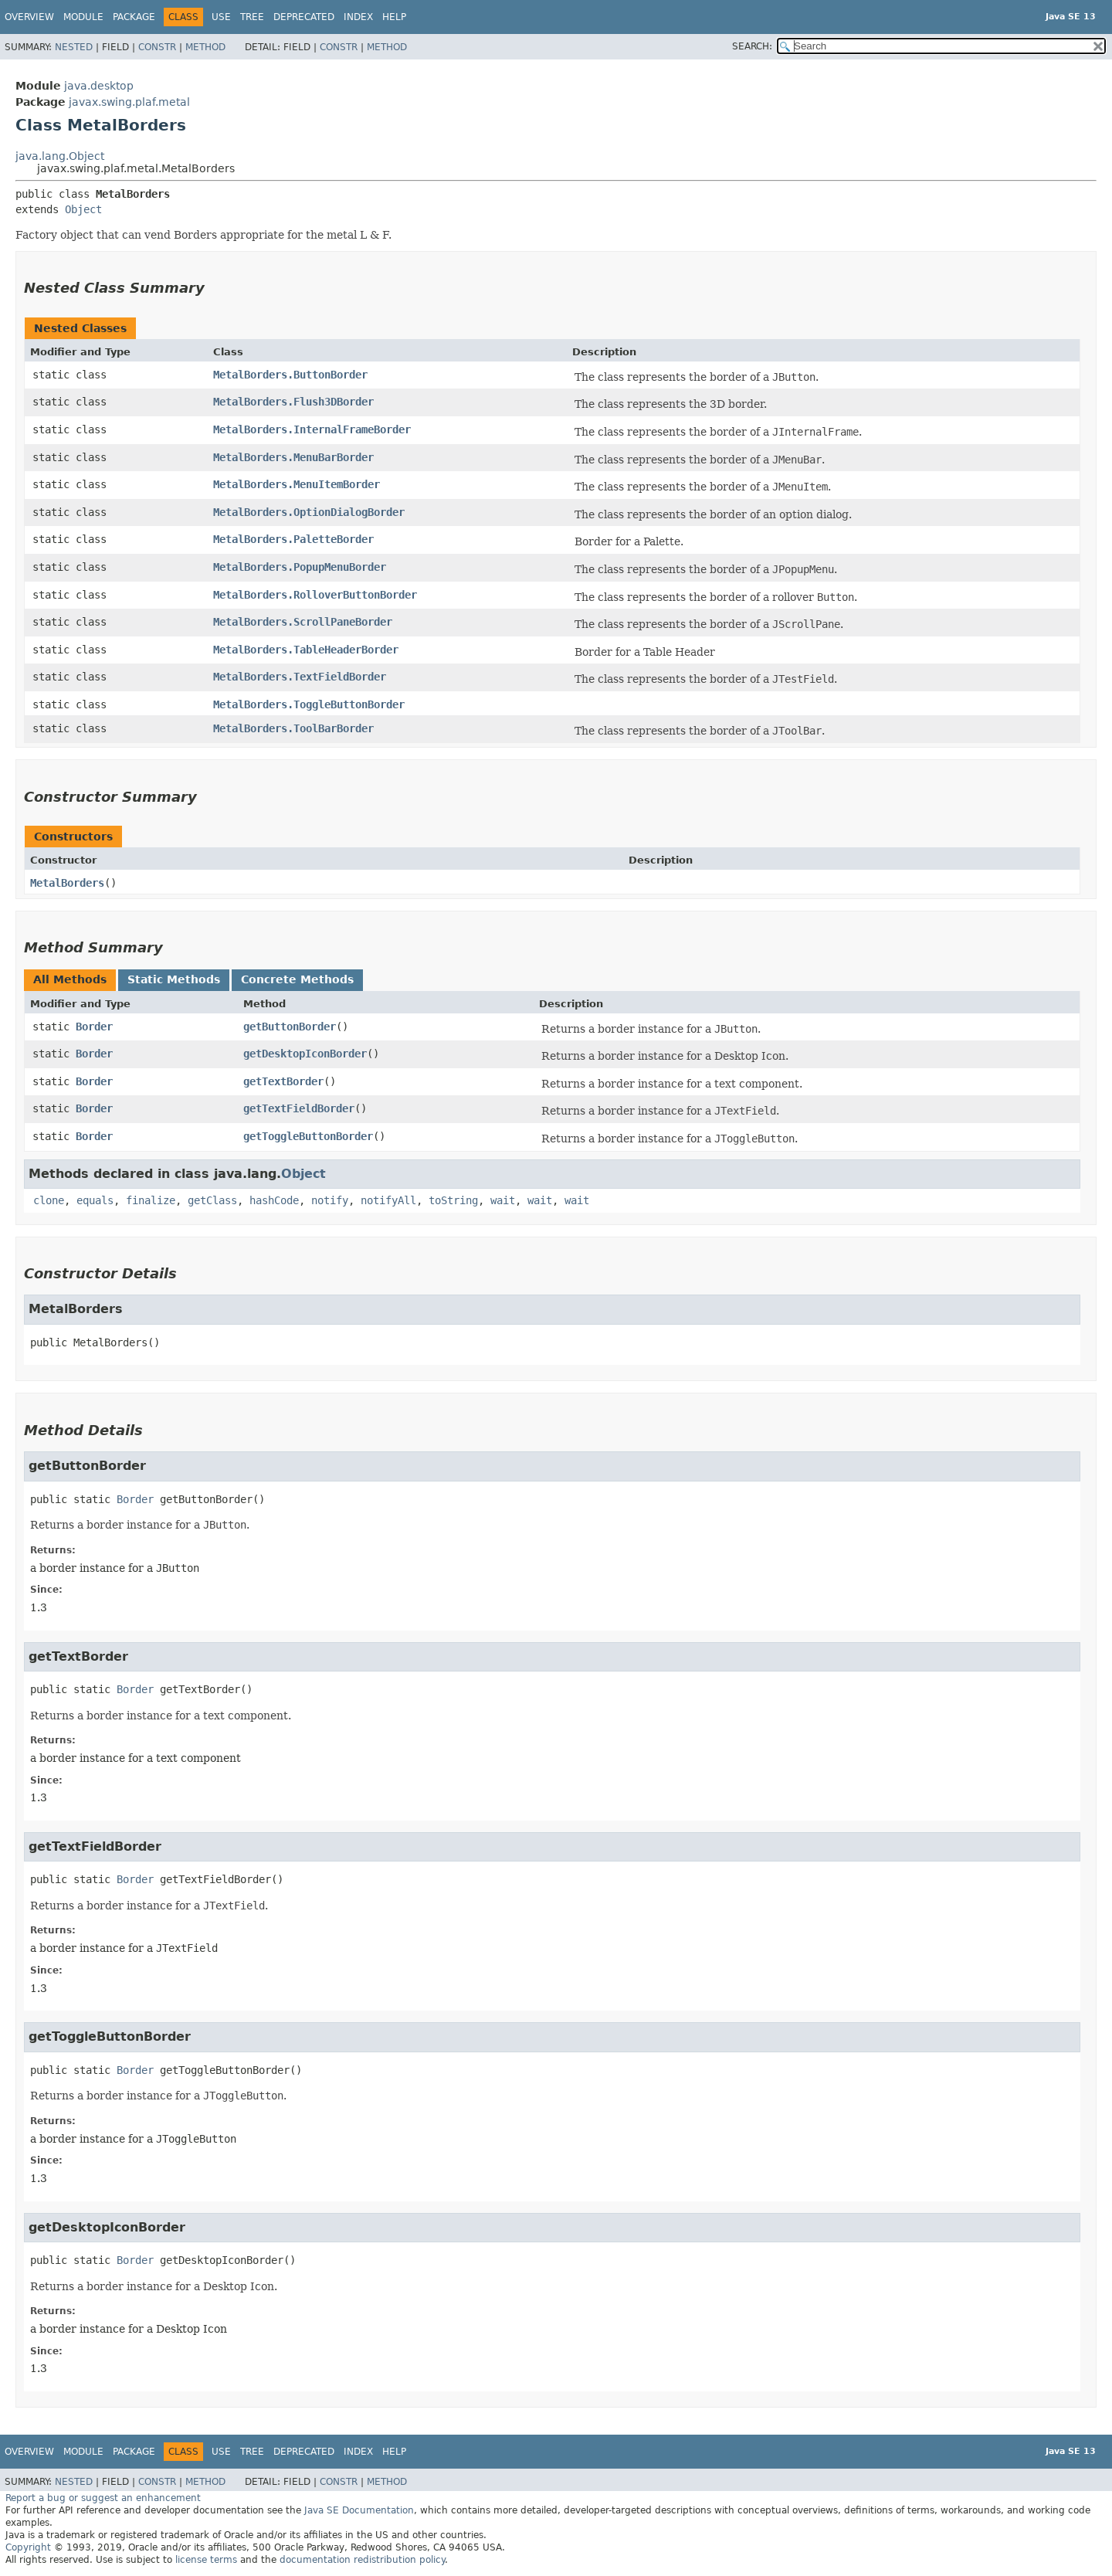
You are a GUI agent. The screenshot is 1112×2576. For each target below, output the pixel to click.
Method (205, 47)
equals (95, 1200)
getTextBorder (283, 1081)
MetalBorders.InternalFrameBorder (312, 429)
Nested (74, 47)
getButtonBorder (289, 1026)
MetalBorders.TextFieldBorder (299, 676)
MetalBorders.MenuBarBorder (293, 457)
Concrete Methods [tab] (297, 979)
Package (134, 17)
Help (394, 17)
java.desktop (99, 86)
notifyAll (388, 1200)
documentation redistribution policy (362, 2559)
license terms (206, 2559)
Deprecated (303, 17)
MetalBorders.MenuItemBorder (296, 484)
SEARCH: (752, 46)
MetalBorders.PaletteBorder (293, 539)
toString (453, 1200)
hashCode (274, 1200)
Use (221, 17)
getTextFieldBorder (298, 1108)
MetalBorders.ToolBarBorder (293, 728)
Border (94, 1026)
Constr (157, 47)
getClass (212, 1200)
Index (358, 17)
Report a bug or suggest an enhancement (103, 2498)
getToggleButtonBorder (308, 1136)
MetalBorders (67, 883)
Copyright (28, 2547)
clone (48, 1200)
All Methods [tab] (70, 979)
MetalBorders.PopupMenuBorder (299, 567)
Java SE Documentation (359, 2510)
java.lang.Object (59, 156)
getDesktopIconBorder (305, 1053)
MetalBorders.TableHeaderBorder (305, 649)
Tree (252, 17)
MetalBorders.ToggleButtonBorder (309, 704)
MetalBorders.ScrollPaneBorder (302, 622)
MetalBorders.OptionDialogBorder (309, 512)
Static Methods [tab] (173, 979)
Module (83, 17)
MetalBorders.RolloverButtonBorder (315, 595)
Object (83, 209)
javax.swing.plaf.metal (129, 102)
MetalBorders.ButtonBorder (290, 374)
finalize (150, 1200)
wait (502, 1200)
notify (329, 1200)
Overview (29, 17)
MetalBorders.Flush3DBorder (293, 401)
